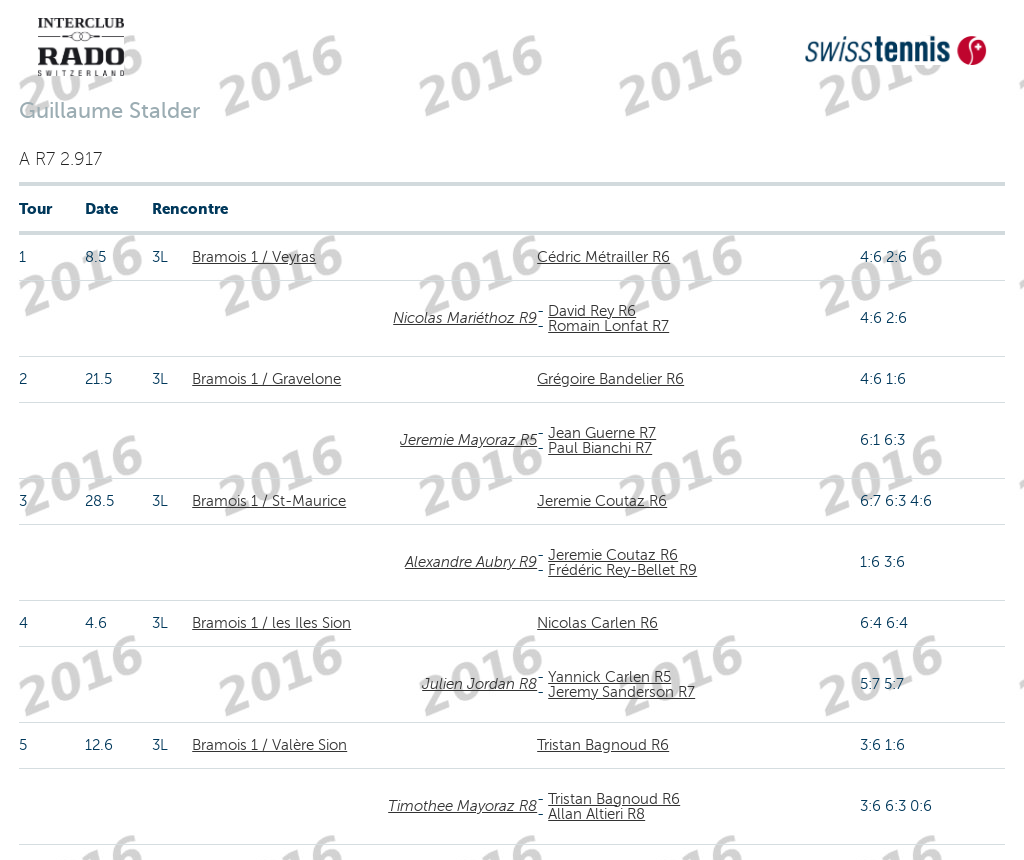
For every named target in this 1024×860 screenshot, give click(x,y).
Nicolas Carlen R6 (597, 623)
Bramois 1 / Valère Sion (269, 745)
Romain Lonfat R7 (608, 326)
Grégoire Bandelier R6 (610, 379)
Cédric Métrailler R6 (603, 257)
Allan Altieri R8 (596, 814)
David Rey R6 (592, 311)
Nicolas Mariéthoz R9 (465, 318)
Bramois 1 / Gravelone (266, 379)
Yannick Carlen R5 (609, 677)
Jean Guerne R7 (602, 433)
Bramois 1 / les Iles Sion (271, 623)
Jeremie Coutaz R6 (602, 501)
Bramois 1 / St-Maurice (269, 501)
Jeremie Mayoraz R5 (468, 440)
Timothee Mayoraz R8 (462, 806)
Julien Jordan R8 (479, 684)
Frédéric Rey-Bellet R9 (622, 570)
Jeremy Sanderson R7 (621, 692)
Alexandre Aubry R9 (471, 562)
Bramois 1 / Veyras (254, 257)
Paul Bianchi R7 (600, 448)
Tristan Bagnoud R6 (603, 745)
